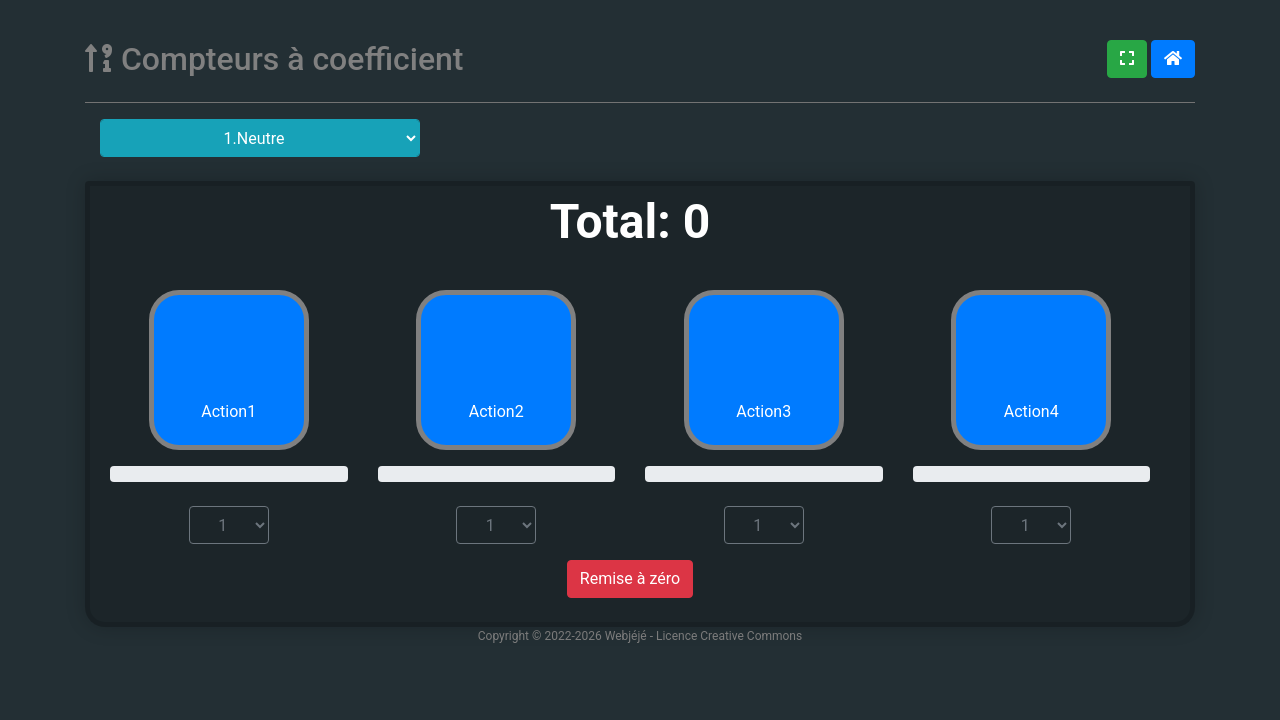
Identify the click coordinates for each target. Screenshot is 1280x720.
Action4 (1031, 411)
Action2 (496, 411)
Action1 (228, 411)
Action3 (763, 411)
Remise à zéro (630, 578)
